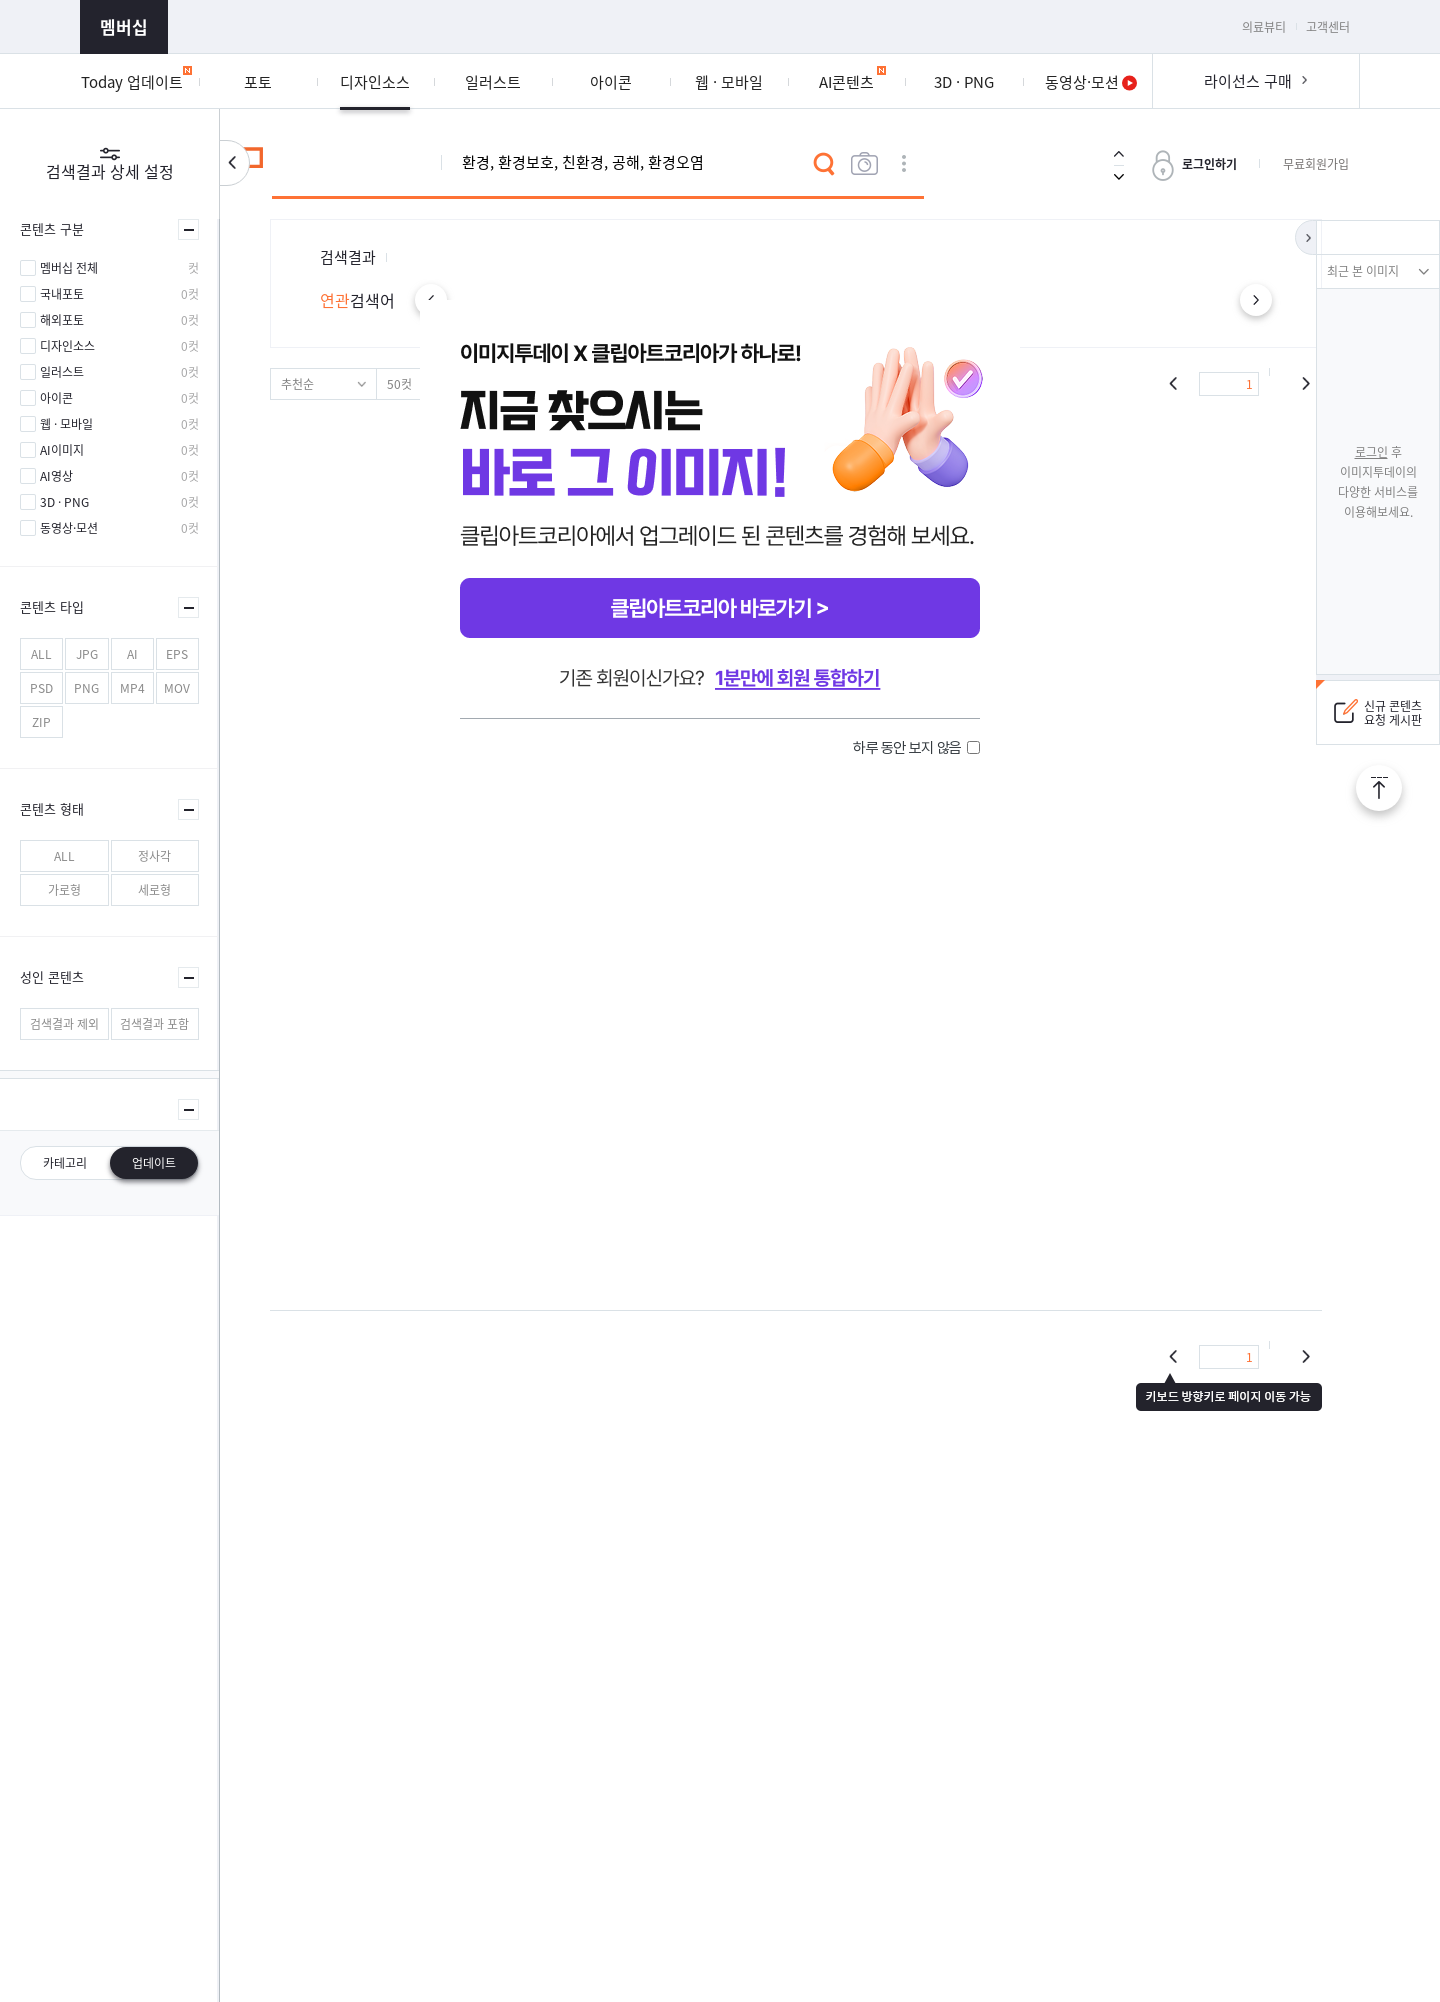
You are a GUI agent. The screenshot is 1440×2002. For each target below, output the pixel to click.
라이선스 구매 (1248, 81)
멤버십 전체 (69, 268)
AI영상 (56, 476)
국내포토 (62, 294)
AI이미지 (62, 450)
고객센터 (1328, 27)
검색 (824, 164)
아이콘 (56, 398)
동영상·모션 (69, 528)
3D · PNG (64, 502)
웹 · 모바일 (66, 424)
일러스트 (62, 372)
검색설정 (234, 163)
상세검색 (904, 164)
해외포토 (62, 320)
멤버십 (124, 26)
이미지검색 (864, 164)
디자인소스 (67, 346)
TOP (1379, 788)
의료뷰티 (1264, 27)
